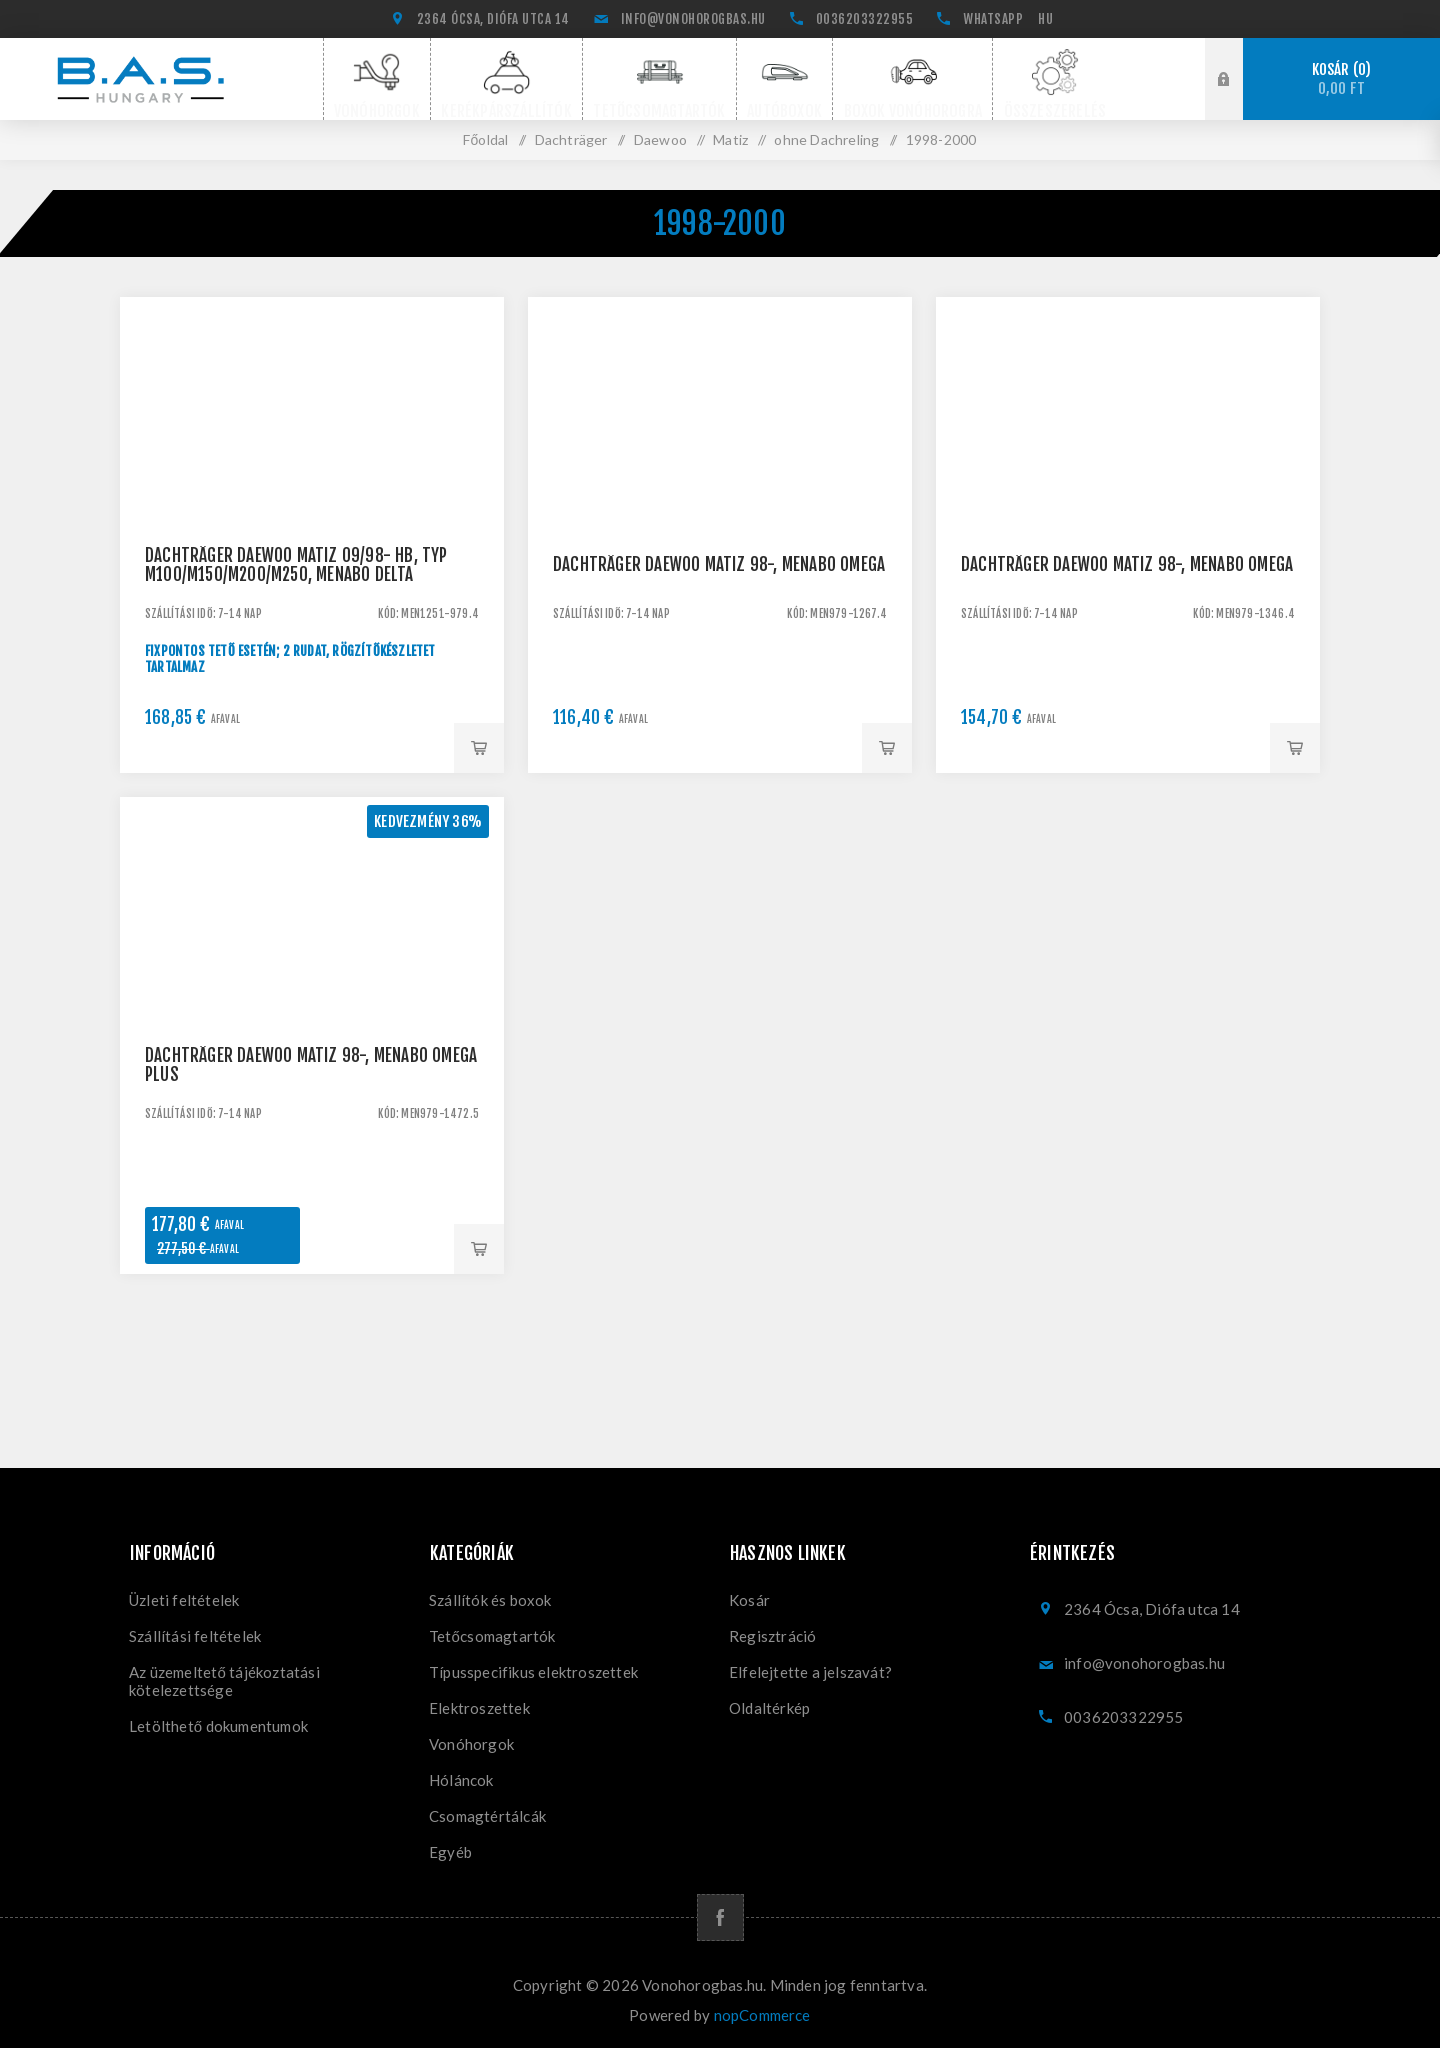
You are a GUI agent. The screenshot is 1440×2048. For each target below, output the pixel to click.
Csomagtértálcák (487, 1816)
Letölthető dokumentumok (218, 1726)
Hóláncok (461, 1780)
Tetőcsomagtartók (492, 1636)
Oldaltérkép (769, 1708)
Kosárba (479, 748)
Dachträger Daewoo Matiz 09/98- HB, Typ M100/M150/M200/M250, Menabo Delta (296, 565)
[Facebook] (720, 1917)
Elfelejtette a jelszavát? (810, 1672)
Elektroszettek (479, 1708)
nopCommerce (762, 2015)
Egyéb (450, 1852)
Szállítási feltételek (195, 1636)
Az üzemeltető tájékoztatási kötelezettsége (224, 1681)
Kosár (1341, 79)
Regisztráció (772, 1636)
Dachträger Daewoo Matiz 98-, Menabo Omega (719, 564)
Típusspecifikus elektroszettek (533, 1672)
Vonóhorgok (471, 1744)
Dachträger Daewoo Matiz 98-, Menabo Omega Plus (311, 1065)
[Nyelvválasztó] (1048, 19)
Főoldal (485, 139)
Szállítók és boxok (490, 1600)
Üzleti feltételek (184, 1600)
